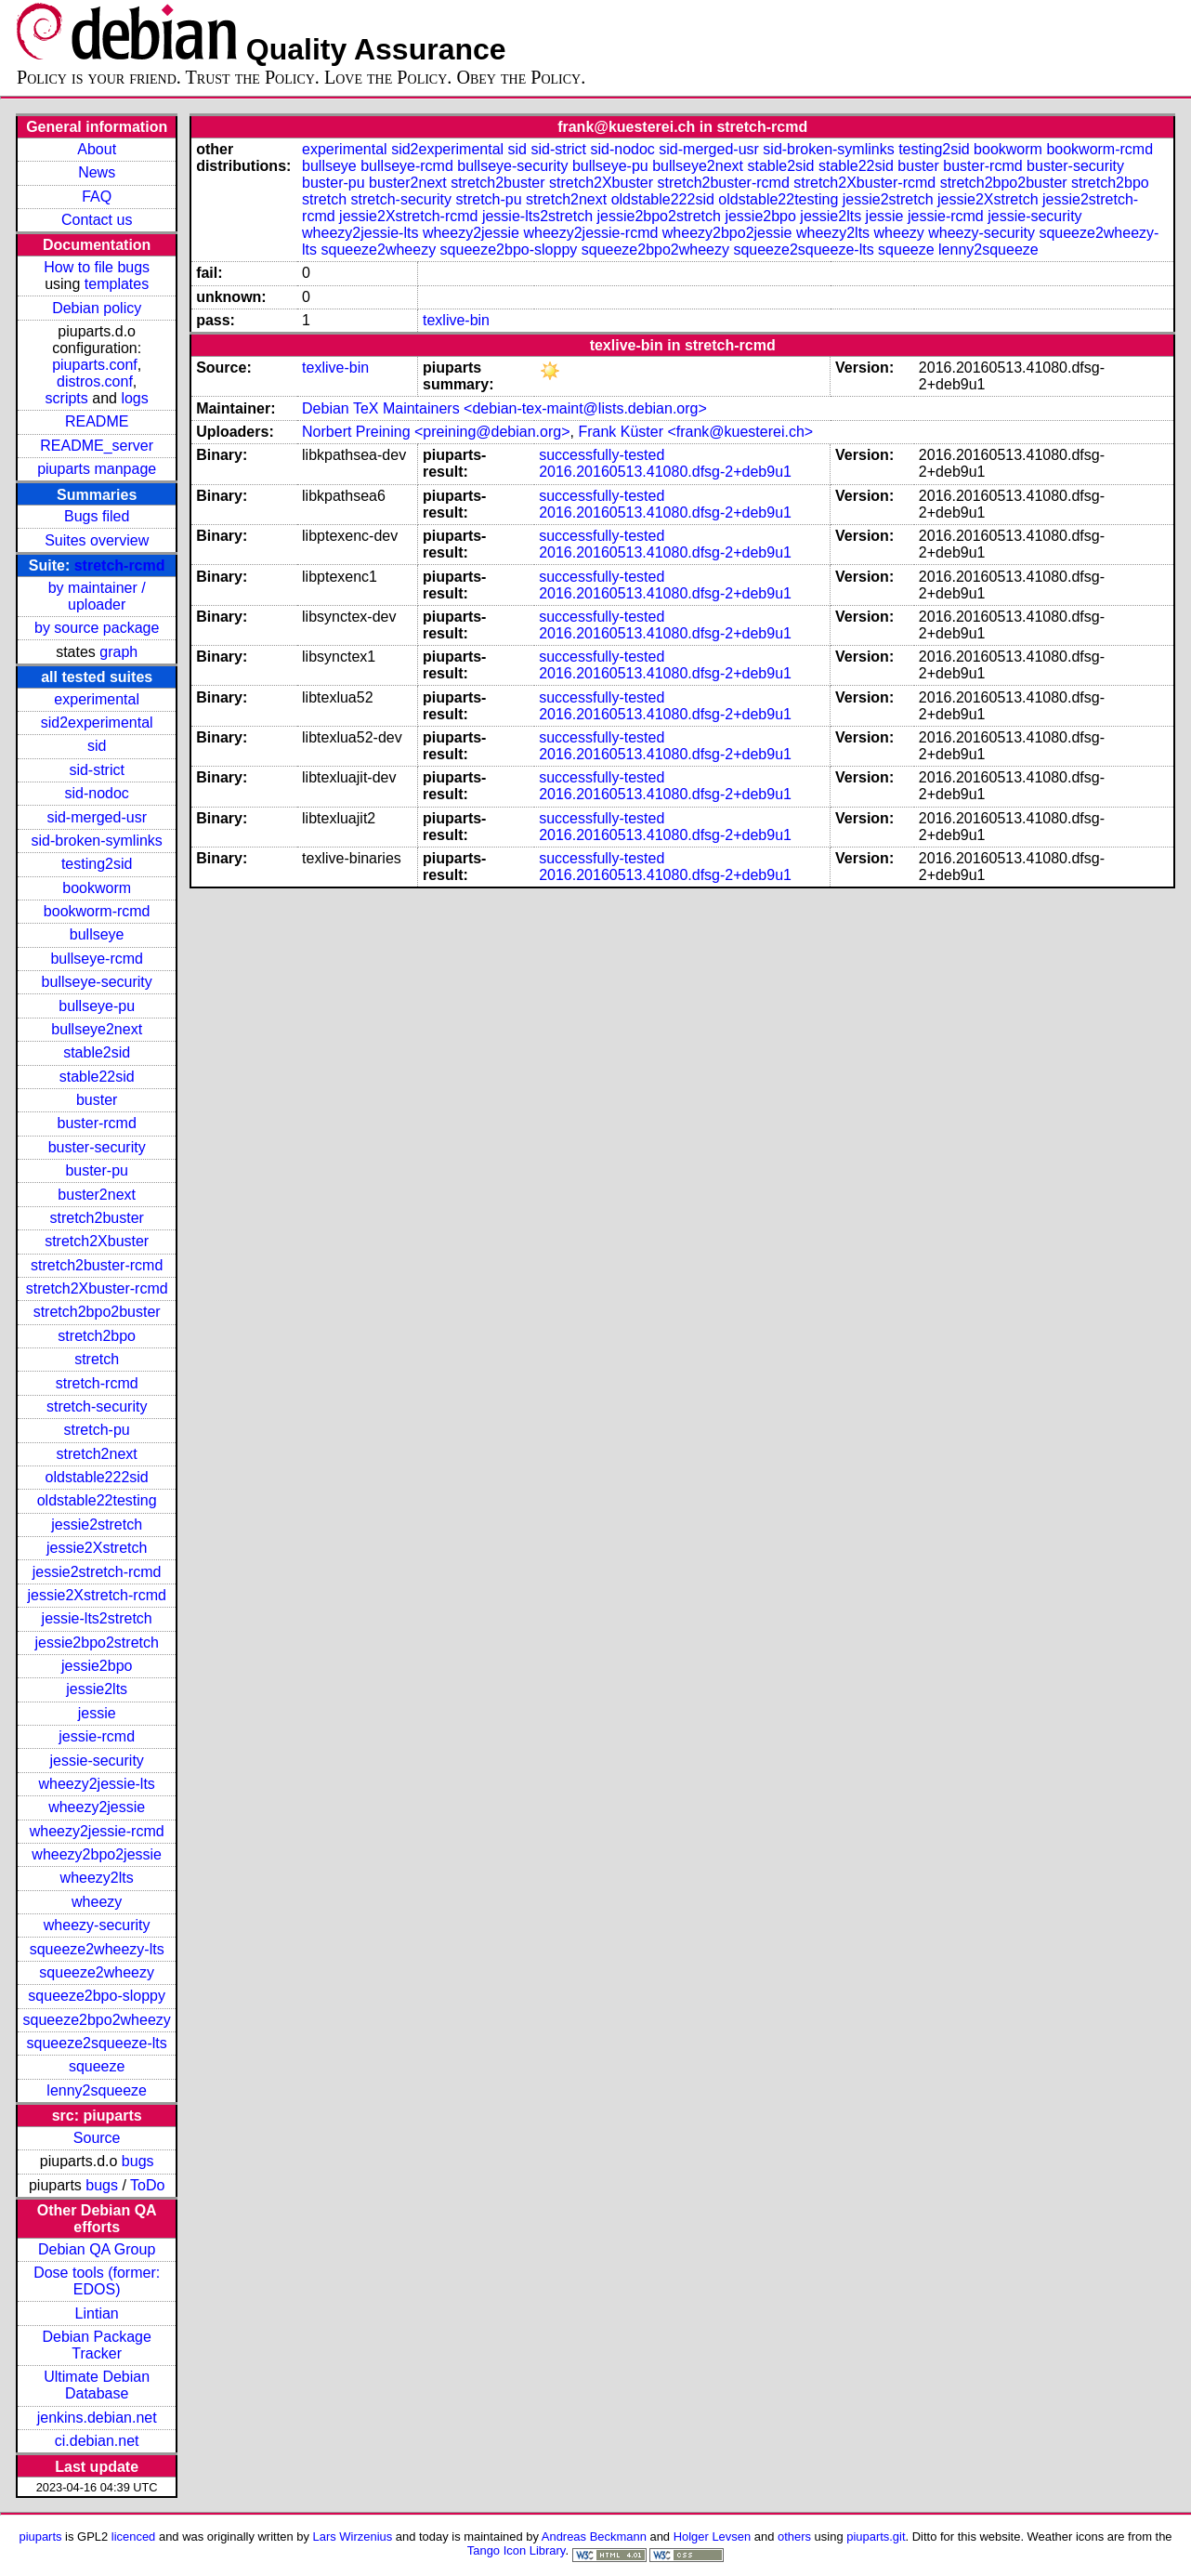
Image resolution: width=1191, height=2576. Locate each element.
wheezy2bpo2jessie (97, 1854)
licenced (133, 2536)
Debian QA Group (96, 2249)
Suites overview (97, 540)
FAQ (96, 196)
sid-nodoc (96, 793)
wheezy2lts (97, 1878)
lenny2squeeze (96, 2090)
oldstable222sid (97, 1477)
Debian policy (96, 308)
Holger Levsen (713, 2536)
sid (96, 746)
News (96, 172)
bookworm (96, 888)
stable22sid (97, 1076)
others (794, 2536)
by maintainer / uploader (97, 596)
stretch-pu (97, 1430)
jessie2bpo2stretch (96, 1642)
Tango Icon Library (516, 2550)
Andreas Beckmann (594, 2536)
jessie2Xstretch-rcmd (96, 1595)
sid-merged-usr (96, 817)
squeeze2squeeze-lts (97, 2043)
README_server (96, 445)
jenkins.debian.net (97, 2417)
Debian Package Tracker (96, 2345)
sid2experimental (97, 722)
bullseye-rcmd (96, 958)
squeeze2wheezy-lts (97, 1949)
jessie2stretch (96, 1524)
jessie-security (96, 1760)
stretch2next (97, 1454)
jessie (97, 1713)
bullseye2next (96, 1029)
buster (96, 1100)
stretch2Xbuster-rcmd (97, 1288)
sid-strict (96, 770)
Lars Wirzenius (353, 2536)
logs (134, 398)
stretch (96, 1359)
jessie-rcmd (97, 1736)
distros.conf (95, 381)
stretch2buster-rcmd (97, 1265)
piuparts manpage (96, 469)
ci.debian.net (97, 2441)
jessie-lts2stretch (97, 1618)
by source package (96, 628)
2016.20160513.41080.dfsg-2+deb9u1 (665, 472)
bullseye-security (97, 982)
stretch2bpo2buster (97, 1312)
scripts (67, 398)
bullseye (97, 934)
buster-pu (96, 1170)
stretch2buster (96, 1218)
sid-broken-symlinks (96, 840)
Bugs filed (96, 516)
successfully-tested (601, 455)
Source (97, 2138)
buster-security (97, 1147)
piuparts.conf (94, 365)
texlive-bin (456, 320)
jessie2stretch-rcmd (97, 1572)
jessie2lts (96, 1689)
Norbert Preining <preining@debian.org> (435, 432)
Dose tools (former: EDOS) (96, 2281)
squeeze (97, 2066)
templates (117, 284)
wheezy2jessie (96, 1807)
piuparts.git (875, 2536)
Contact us (96, 220)
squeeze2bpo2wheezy (97, 2020)
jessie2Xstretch (97, 1548)
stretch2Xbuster (97, 1241)
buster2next (97, 1195)
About (96, 149)
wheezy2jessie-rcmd (97, 1831)
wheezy (97, 1902)
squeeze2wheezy (96, 1972)
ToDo (147, 2185)
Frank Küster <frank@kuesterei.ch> (695, 432)
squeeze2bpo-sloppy (96, 1996)
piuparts (40, 2536)
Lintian (97, 2313)
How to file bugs (97, 267)
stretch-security (96, 1406)
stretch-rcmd (119, 565)
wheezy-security (97, 1925)
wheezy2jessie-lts (96, 1784)
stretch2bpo (97, 1336)
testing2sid (97, 864)
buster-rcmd (96, 1123)
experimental (96, 699)
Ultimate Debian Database (97, 2385)
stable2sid (96, 1052)
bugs (138, 2161)
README (96, 421)
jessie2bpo (97, 1666)
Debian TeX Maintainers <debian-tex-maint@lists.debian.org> (504, 408)
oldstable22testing (97, 1500)
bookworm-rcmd (97, 911)
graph (118, 652)
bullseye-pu (97, 1006)
